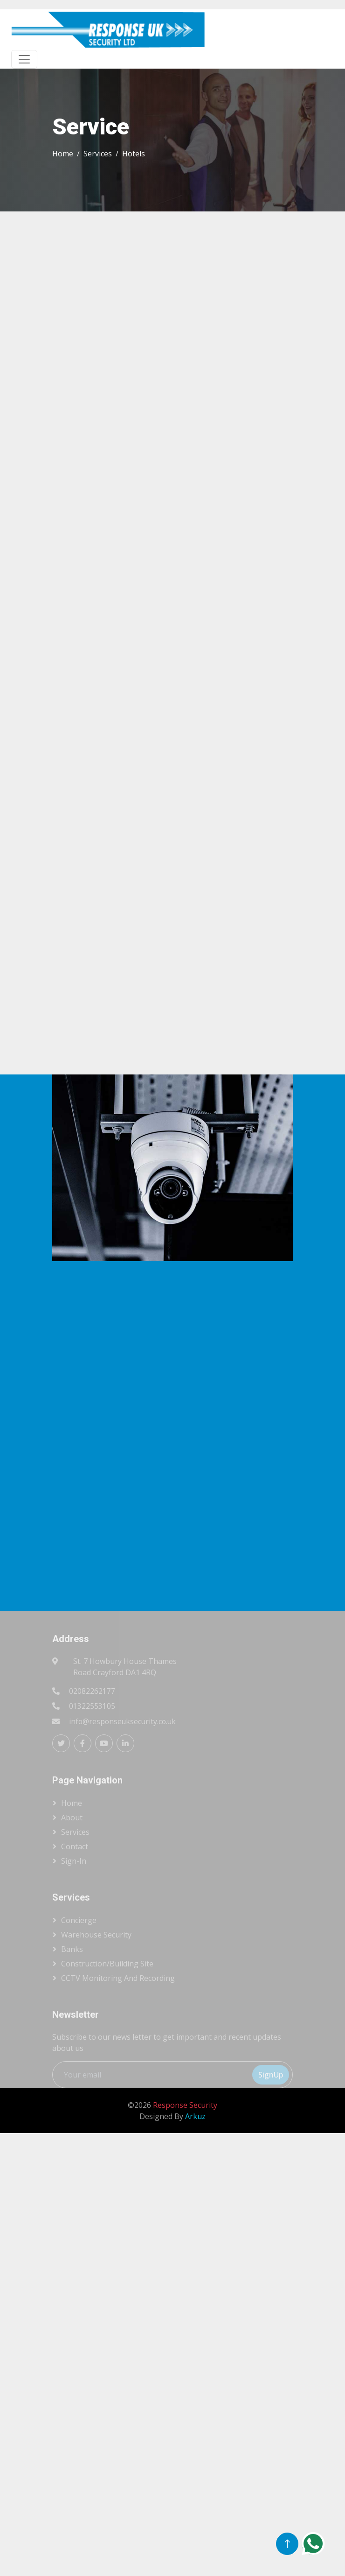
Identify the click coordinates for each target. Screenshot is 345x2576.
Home (62, 153)
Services (97, 153)
